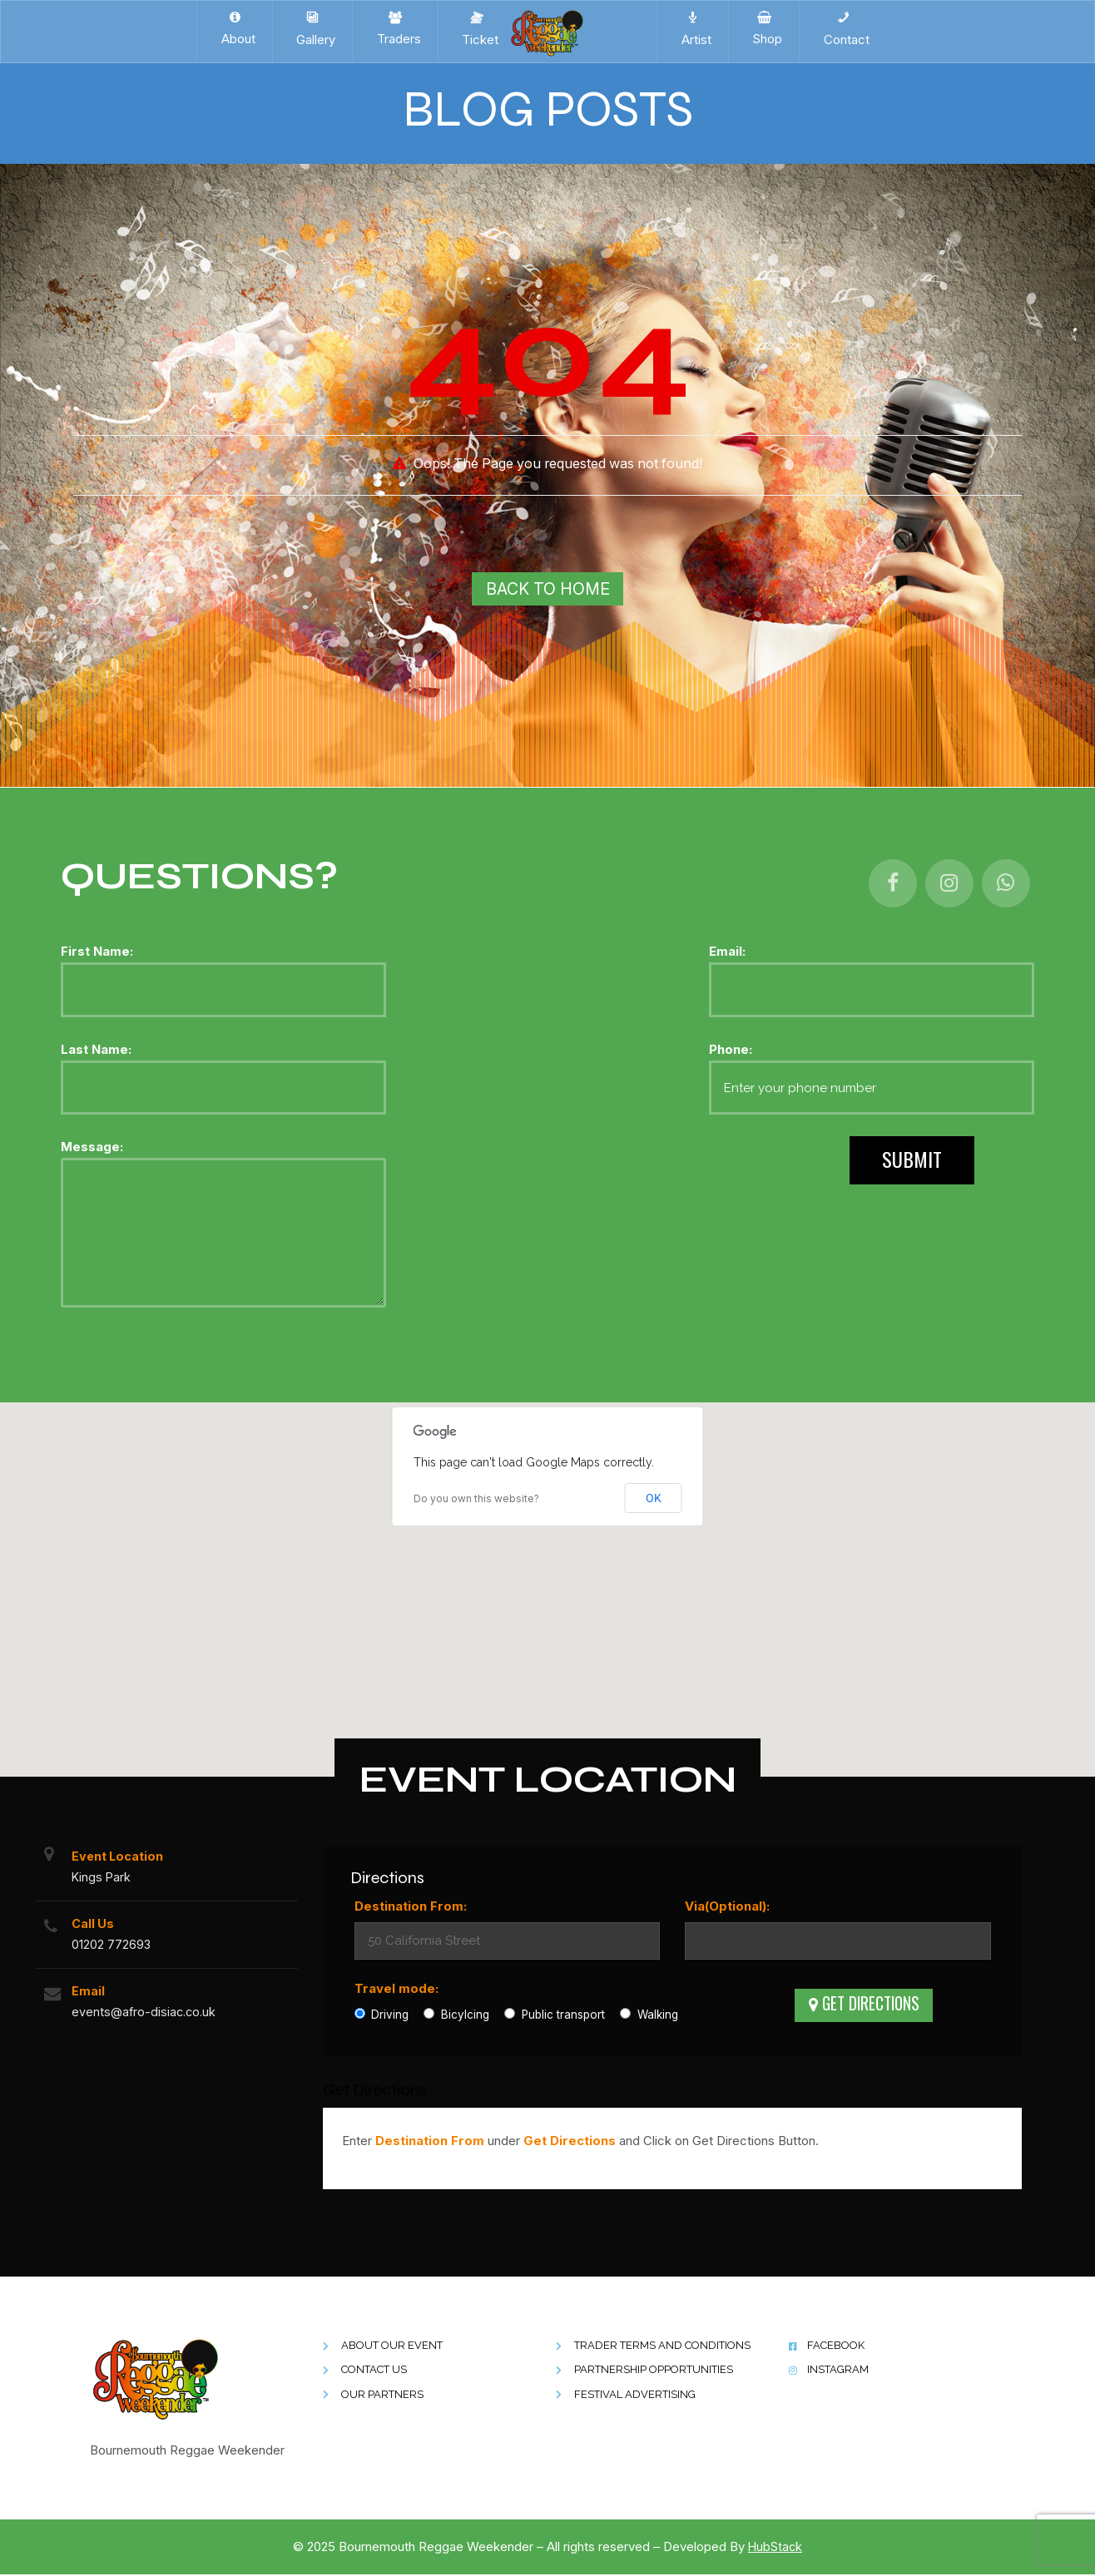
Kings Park (103, 1879)
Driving (381, 2016)
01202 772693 (113, 1948)
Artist (693, 29)
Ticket (476, 29)
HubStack (775, 2548)
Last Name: (223, 1079)
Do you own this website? (476, 1500)
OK (653, 1499)
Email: (871, 982)
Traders (395, 29)
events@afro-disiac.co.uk (147, 2018)
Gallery (312, 29)
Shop (764, 29)
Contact (843, 29)
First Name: (223, 982)
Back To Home (547, 589)
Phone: (871, 1079)
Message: (223, 1226)
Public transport (554, 2016)
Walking (649, 2016)
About (235, 29)
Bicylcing (456, 2016)
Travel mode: (396, 1990)
